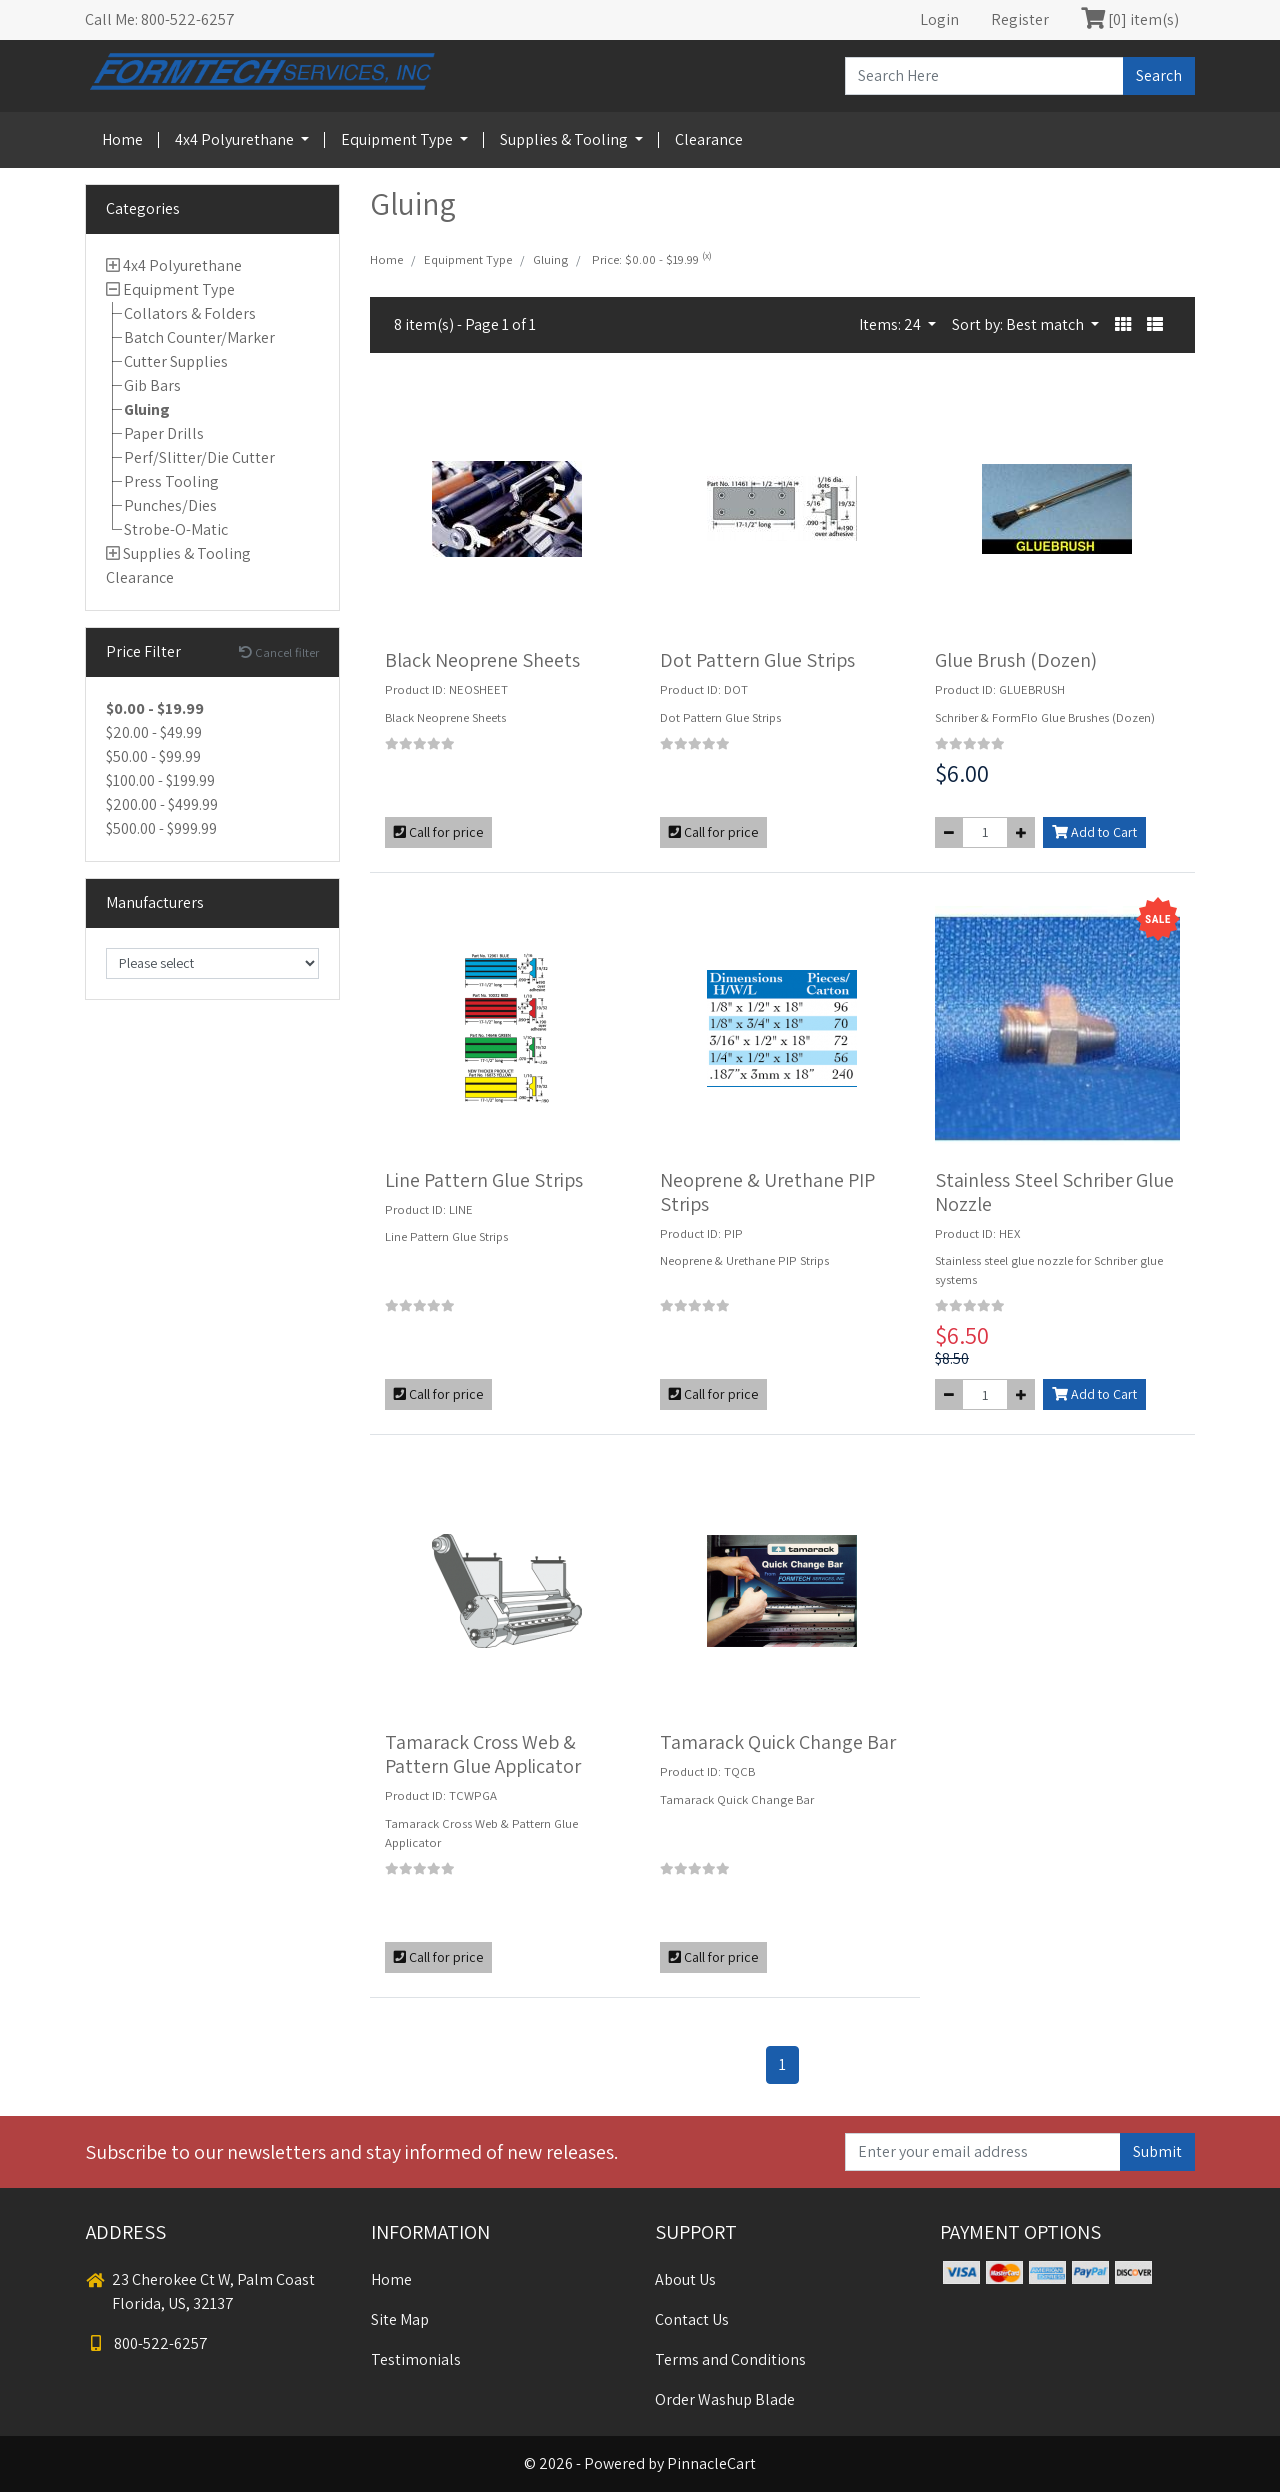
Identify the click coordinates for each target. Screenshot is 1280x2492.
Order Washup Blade (725, 2399)
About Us (685, 2279)
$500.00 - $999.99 (161, 828)
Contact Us (692, 2319)
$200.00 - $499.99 (162, 804)
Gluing (147, 409)
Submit (1157, 2151)
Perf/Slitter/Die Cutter (199, 457)
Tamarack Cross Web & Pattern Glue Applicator (483, 1754)
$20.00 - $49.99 (154, 732)
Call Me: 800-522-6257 (160, 19)
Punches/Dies (170, 505)
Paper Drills (164, 433)
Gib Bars (152, 385)
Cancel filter (279, 652)
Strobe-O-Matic (176, 529)
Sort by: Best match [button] (1019, 324)
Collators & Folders (190, 313)
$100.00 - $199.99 (160, 780)
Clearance (709, 139)
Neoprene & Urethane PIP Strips (767, 1192)
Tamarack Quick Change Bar (778, 1742)
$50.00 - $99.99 (153, 756)
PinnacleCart (711, 2463)
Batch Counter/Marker (199, 337)
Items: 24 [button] (891, 324)
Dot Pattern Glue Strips (757, 660)
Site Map (400, 2319)
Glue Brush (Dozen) (1016, 660)
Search (1159, 75)
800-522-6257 (147, 2343)
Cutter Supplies (176, 361)
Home (122, 139)
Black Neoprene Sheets (482, 660)
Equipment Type (398, 139)
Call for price (438, 832)
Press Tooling (171, 481)
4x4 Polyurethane (236, 139)
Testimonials (416, 2359)
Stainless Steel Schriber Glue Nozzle (1054, 1192)
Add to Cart (1094, 832)
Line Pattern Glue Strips (484, 1180)
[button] (1123, 325)
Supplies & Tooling (565, 139)
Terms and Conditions (730, 2359)
